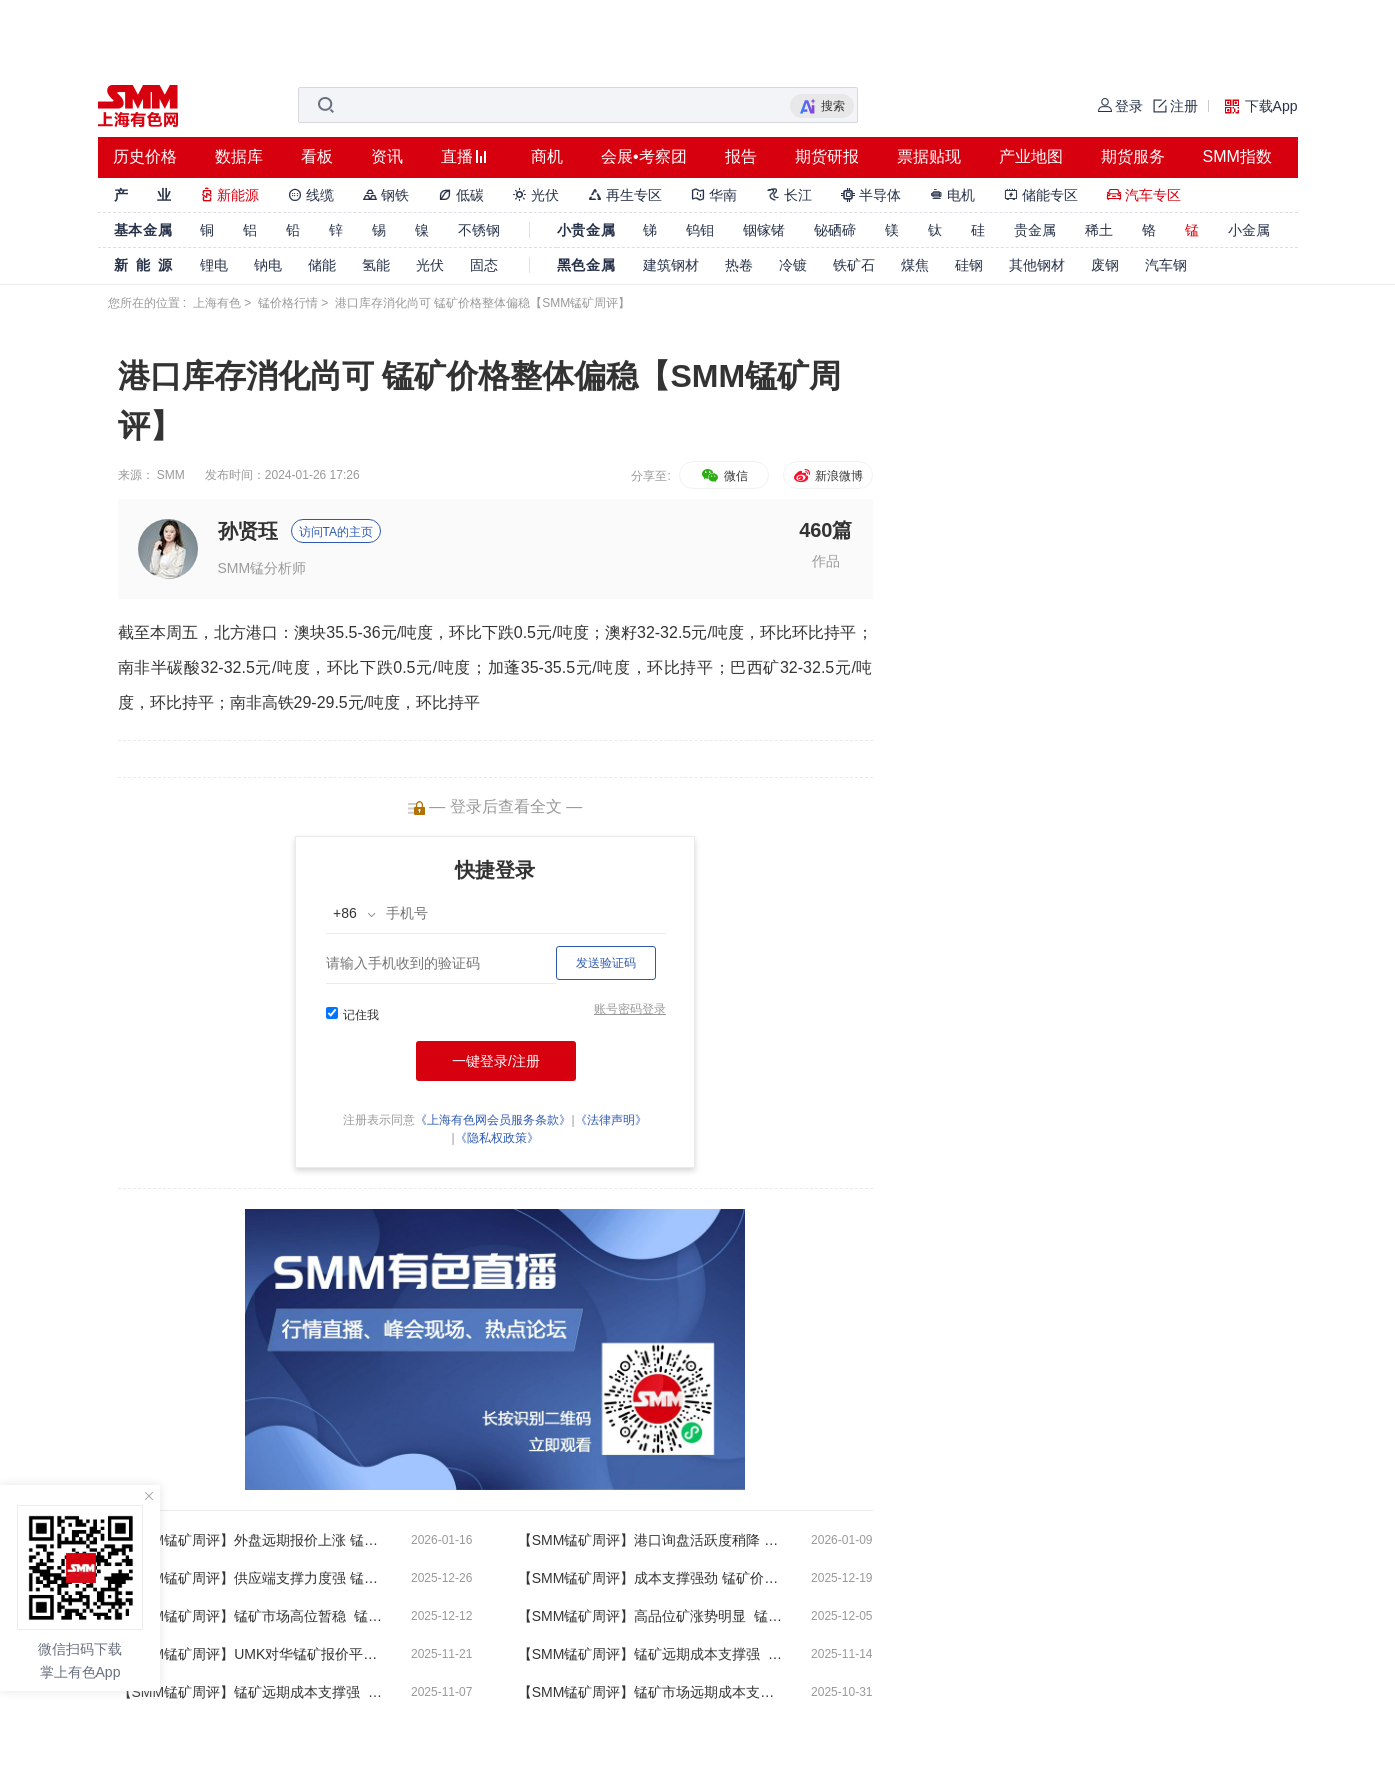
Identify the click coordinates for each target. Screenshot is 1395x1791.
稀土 (1099, 230)
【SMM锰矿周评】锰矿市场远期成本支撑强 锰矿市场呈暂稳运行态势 (653, 1692)
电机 (953, 195)
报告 (741, 156)
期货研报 (827, 156)
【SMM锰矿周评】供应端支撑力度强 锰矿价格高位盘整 (253, 1578)
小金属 (1249, 230)
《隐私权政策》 (497, 1138)
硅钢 (969, 265)
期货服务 (1133, 156)
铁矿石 (854, 265)
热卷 (739, 265)
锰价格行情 (288, 303)
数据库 (239, 156)
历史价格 (145, 156)
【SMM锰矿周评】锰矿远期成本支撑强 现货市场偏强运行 (253, 1692)
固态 (484, 265)
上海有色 (217, 303)
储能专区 (1041, 195)
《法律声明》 (611, 1120)
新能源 (230, 195)
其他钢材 (1037, 265)
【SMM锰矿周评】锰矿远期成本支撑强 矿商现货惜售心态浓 (653, 1654)
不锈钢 (479, 230)
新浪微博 (827, 476)
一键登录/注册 (496, 1061)
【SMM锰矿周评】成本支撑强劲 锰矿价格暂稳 (653, 1578)
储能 (322, 265)
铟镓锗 (764, 230)
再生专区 (625, 195)
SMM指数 (1237, 156)
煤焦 (915, 265)
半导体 (871, 195)
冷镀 (793, 265)
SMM (171, 475)
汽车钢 (1166, 265)
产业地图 (1031, 156)
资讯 (387, 156)
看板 (317, 156)
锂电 (214, 265)
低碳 (461, 195)
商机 (547, 156)
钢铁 (386, 195)
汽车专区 (1144, 195)
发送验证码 (606, 963)
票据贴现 (929, 156)
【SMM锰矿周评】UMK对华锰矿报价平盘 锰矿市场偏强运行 (253, 1654)
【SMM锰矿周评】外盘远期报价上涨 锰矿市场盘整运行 (253, 1540)
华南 (714, 195)
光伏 (536, 195)
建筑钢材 (671, 265)
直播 (457, 156)
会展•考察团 (644, 156)
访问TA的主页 (336, 532)
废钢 (1105, 265)
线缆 (311, 195)
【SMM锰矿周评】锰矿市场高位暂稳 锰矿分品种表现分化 (253, 1616)
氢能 (376, 265)
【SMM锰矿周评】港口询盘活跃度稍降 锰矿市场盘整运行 (653, 1540)
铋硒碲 (835, 230)
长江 (789, 195)
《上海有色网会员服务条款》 (493, 1120)
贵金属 (1035, 230)
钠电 (268, 265)
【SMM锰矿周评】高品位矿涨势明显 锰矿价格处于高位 (653, 1616)
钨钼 (700, 230)
